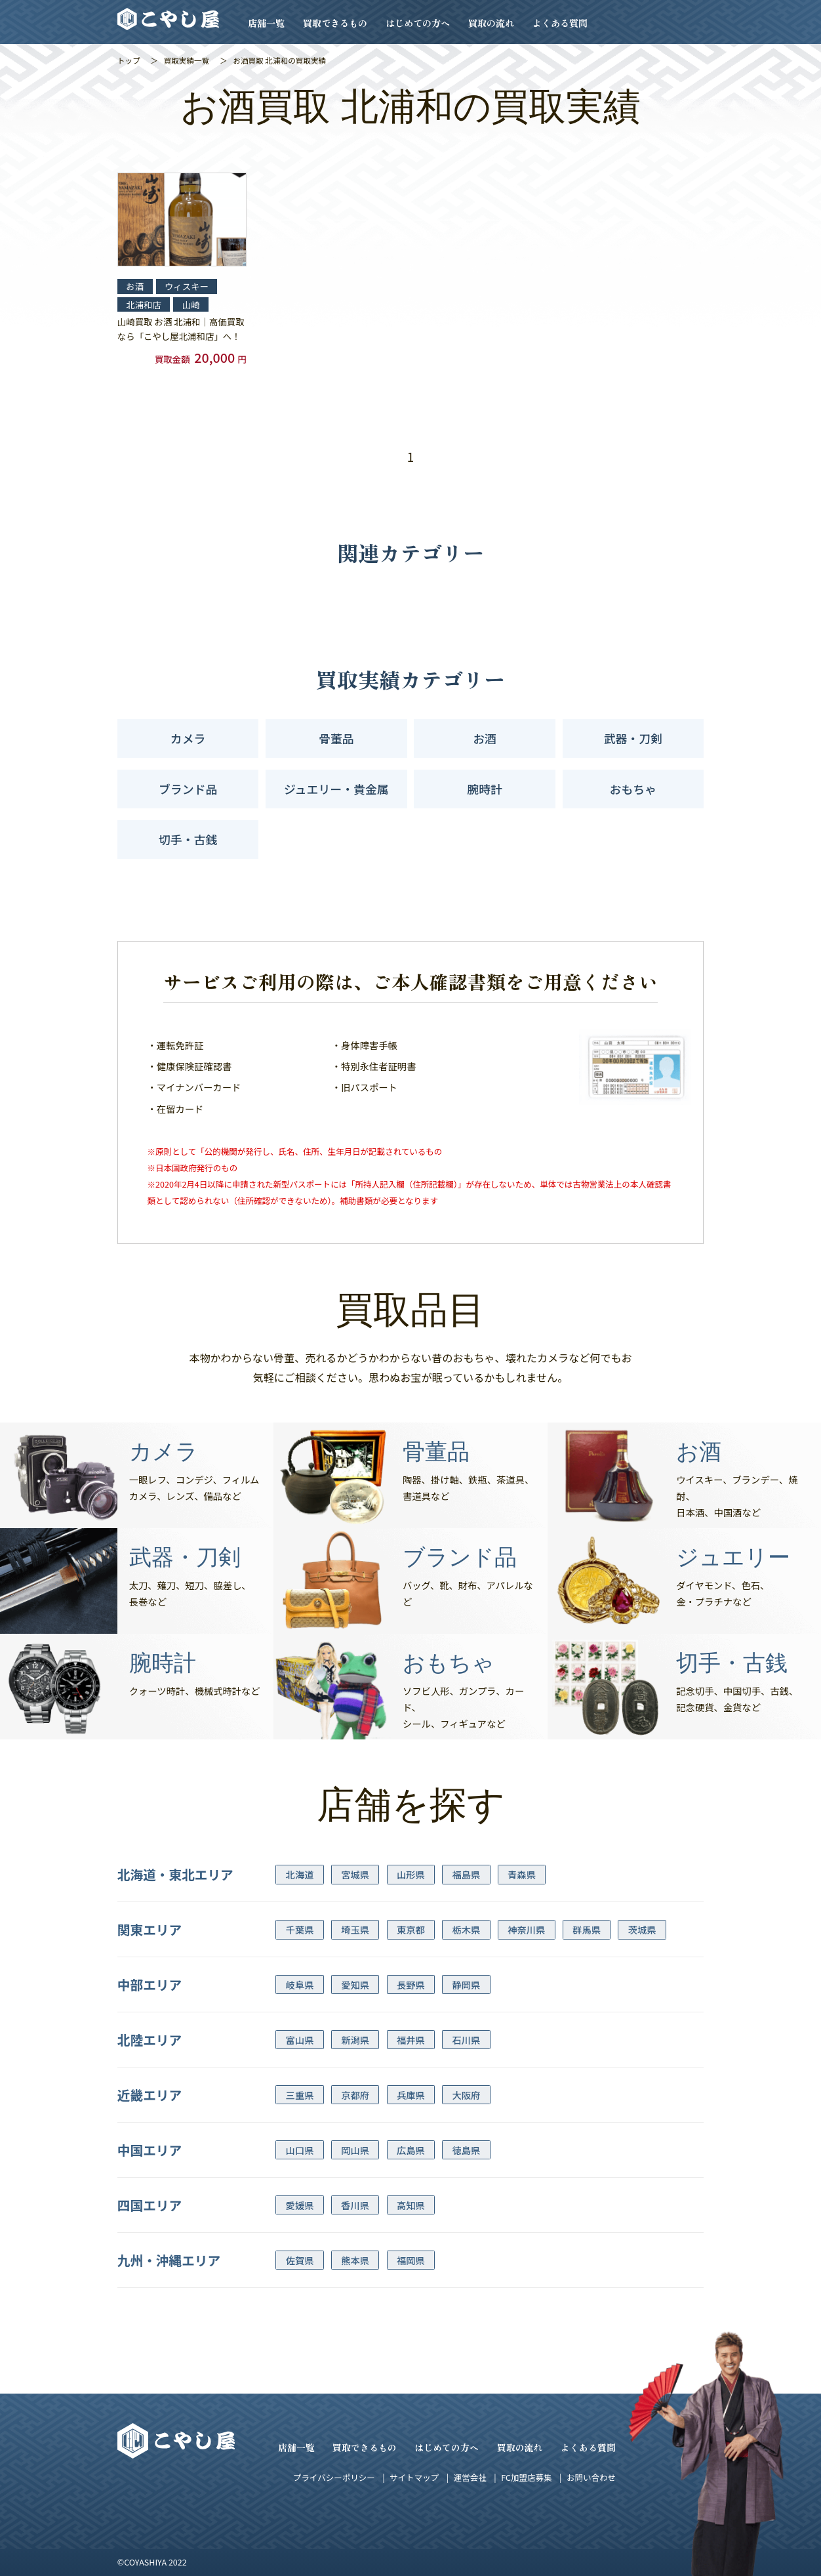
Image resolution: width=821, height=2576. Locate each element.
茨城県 (642, 1929)
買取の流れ (491, 23)
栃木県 (466, 1929)
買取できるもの (335, 23)
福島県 (466, 1874)
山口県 (300, 2150)
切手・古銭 (188, 839)
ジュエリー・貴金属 (336, 788)
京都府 (355, 2095)
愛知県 (355, 1984)
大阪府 (466, 2095)
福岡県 (411, 2260)
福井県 (411, 2039)
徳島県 (466, 2150)
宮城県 (355, 1874)
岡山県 (355, 2150)
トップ (128, 60)
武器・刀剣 (633, 738)
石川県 (466, 2039)
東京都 (411, 1929)
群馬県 (586, 1929)
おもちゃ (633, 788)
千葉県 (300, 1929)
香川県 (355, 2205)
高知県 (411, 2205)
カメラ (188, 738)
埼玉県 (355, 1929)
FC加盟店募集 (526, 2477)
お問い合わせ (591, 2477)
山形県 (411, 1874)
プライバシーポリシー (334, 2477)
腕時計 (484, 788)
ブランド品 (188, 788)
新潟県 (355, 2039)
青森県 (522, 1874)
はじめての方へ (418, 23)
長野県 (411, 1984)
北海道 (300, 1874)
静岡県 (466, 1984)
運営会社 (470, 2477)
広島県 (411, 2150)
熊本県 (355, 2260)
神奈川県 (526, 1929)
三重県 (300, 2095)
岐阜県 (300, 1984)
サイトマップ (414, 2477)
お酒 (484, 738)
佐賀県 (300, 2260)
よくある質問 (560, 23)
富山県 (300, 2039)
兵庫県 (411, 2095)
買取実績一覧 (187, 60)
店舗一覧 (266, 23)
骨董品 (336, 738)
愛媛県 (300, 2205)
